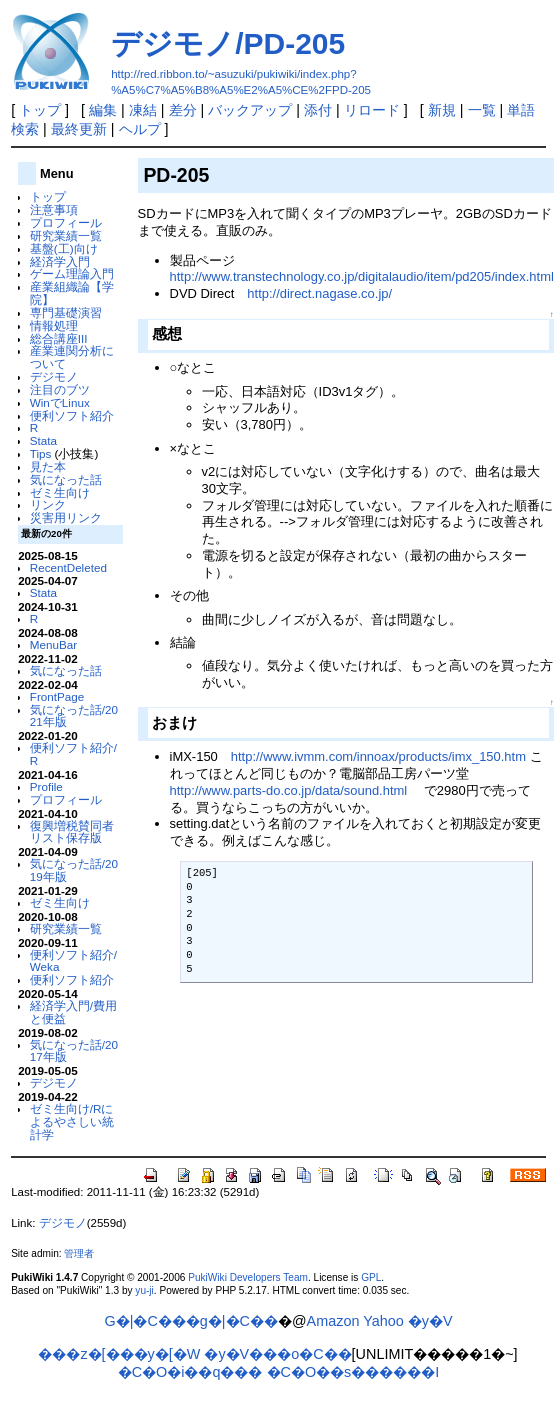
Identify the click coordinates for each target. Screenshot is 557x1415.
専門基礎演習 (66, 312)
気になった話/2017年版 (74, 1051)
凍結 (143, 110)
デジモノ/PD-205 (228, 43)
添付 (318, 110)
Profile (46, 786)
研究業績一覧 (66, 235)
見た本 (48, 466)
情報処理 (54, 325)
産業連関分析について (72, 357)
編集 (103, 110)
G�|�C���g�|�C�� (191, 1321)
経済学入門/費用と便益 (73, 1012)
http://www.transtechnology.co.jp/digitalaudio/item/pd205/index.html (362, 276)
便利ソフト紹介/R (73, 754)
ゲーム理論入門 (72, 273)
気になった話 (66, 479)
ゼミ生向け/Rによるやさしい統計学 (72, 1121)
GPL (371, 1277)
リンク (48, 504)
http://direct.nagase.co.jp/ (319, 293)
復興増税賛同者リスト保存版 (72, 832)
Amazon (333, 1321)
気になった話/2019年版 (74, 870)
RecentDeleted (68, 567)
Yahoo (383, 1321)
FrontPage (57, 696)
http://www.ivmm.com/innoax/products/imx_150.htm (378, 756)
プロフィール (66, 222)
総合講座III (59, 338)
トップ (40, 110)
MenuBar (53, 644)
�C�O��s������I (353, 1372)
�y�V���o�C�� (277, 1354)
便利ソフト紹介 (72, 415)
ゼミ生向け (60, 492)
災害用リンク (66, 517)
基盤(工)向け (64, 248)
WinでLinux (60, 402)
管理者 (79, 1253)
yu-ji (144, 1290)
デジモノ (54, 376)
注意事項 (54, 209)
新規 (442, 110)
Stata (43, 440)
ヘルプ (140, 129)
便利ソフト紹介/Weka (73, 961)
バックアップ (250, 110)
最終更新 (79, 129)
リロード (372, 110)
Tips (41, 453)
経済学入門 (60, 261)
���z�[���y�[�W (119, 1354)
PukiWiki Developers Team (248, 1277)
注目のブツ (60, 389)
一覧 (482, 110)
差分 (183, 110)
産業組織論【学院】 (72, 293)
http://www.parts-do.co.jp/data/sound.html (289, 790)
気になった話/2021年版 (74, 716)
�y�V (430, 1321)
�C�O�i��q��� (190, 1372)
